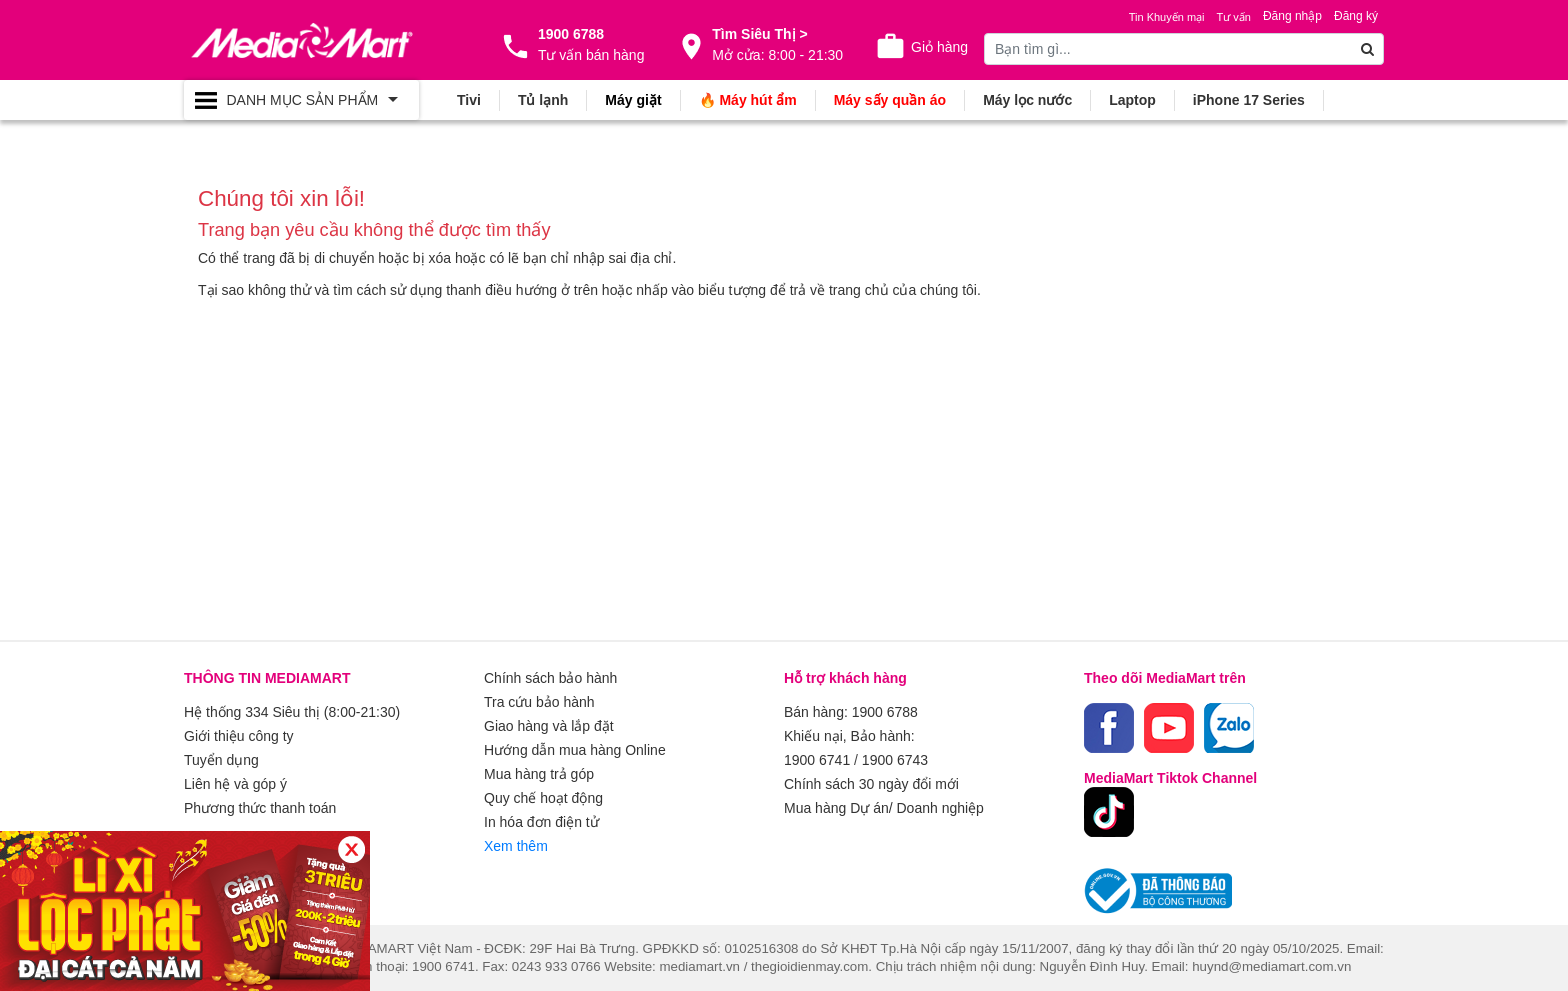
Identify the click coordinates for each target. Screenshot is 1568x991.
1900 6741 (817, 760)
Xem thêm (516, 846)
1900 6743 (895, 760)
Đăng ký (1356, 16)
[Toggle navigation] (301, 100)
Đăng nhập (1292, 16)
